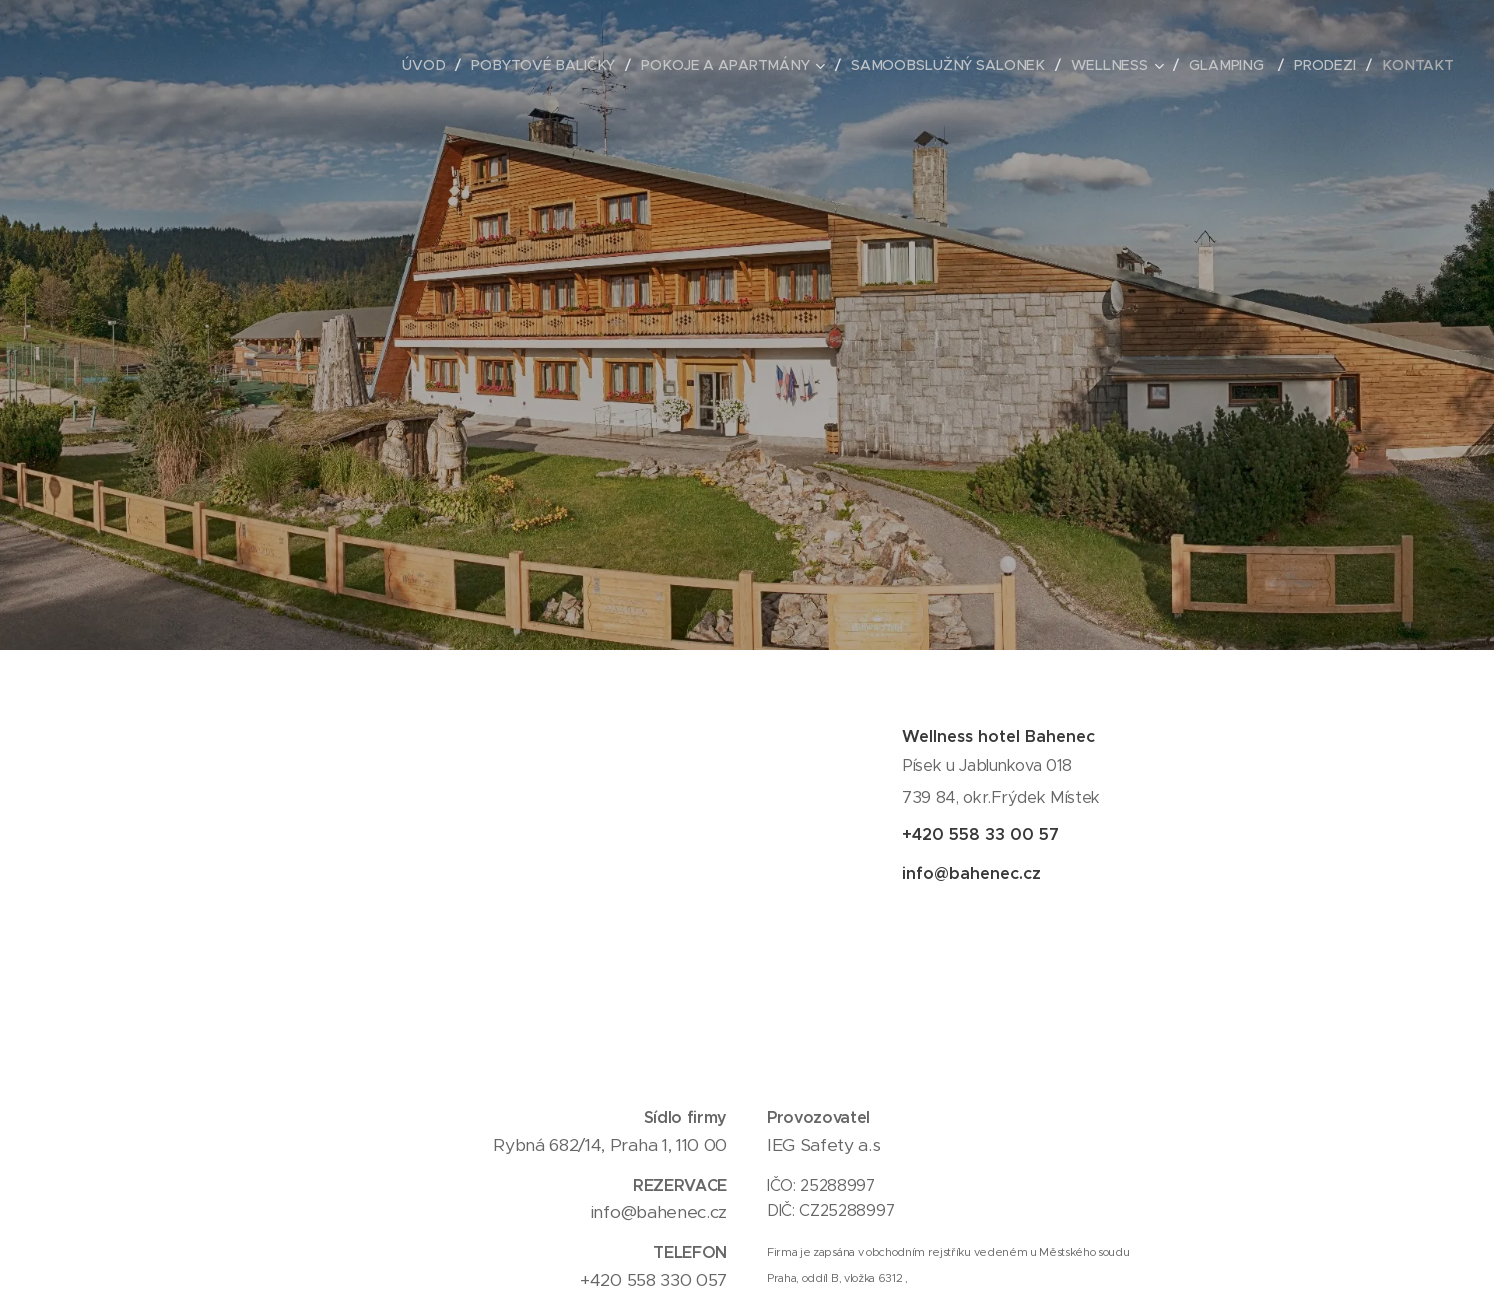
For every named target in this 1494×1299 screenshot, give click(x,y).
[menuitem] (444, 65)
